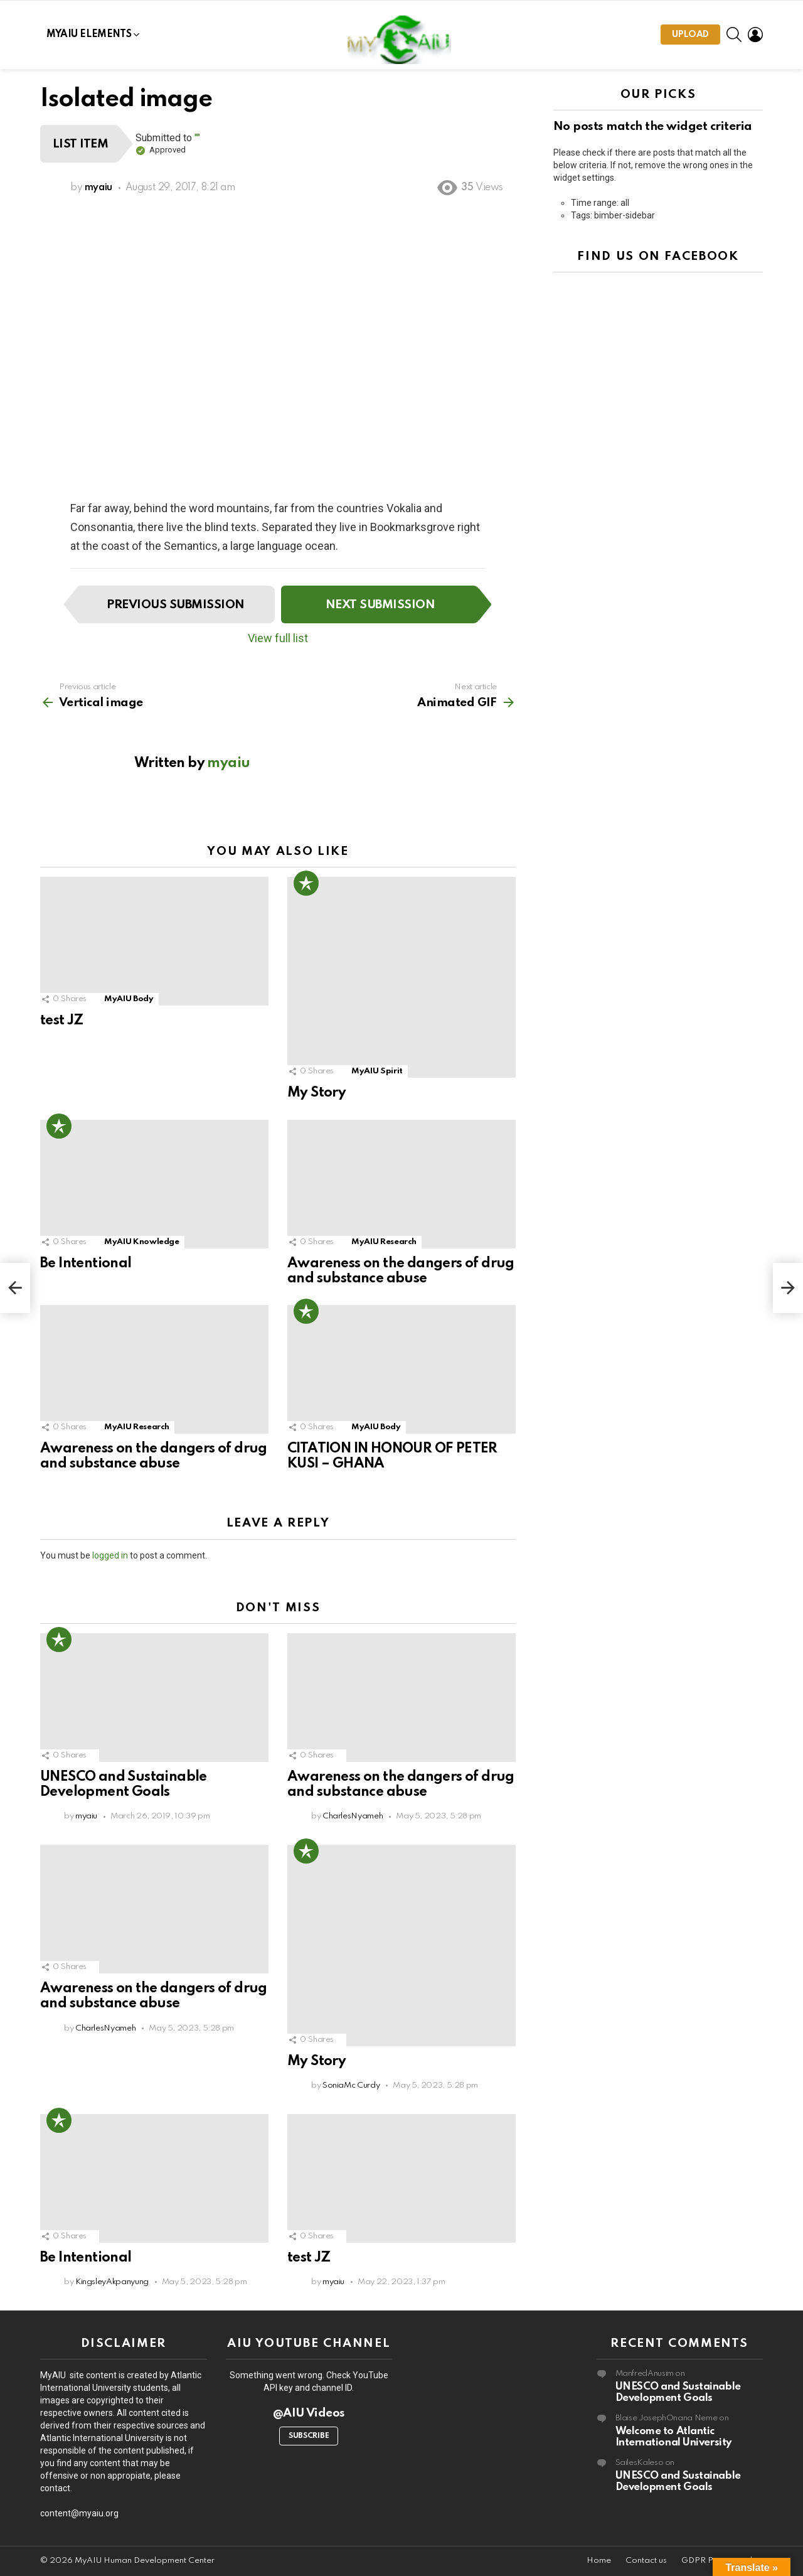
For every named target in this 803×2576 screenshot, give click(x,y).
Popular (306, 883)
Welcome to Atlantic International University (673, 2437)
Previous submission (175, 605)
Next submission (380, 605)
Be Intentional (86, 1263)
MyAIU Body (128, 999)
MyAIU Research (384, 1242)
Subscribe (309, 2436)
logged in (110, 1555)
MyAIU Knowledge (141, 1242)
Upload (690, 37)
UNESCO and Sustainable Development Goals (678, 2392)
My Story (316, 1093)
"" (197, 138)
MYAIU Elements (88, 35)
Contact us (646, 2561)
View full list (278, 638)
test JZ (61, 1021)
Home (599, 2561)
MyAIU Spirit (377, 1071)
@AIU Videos (309, 2413)
